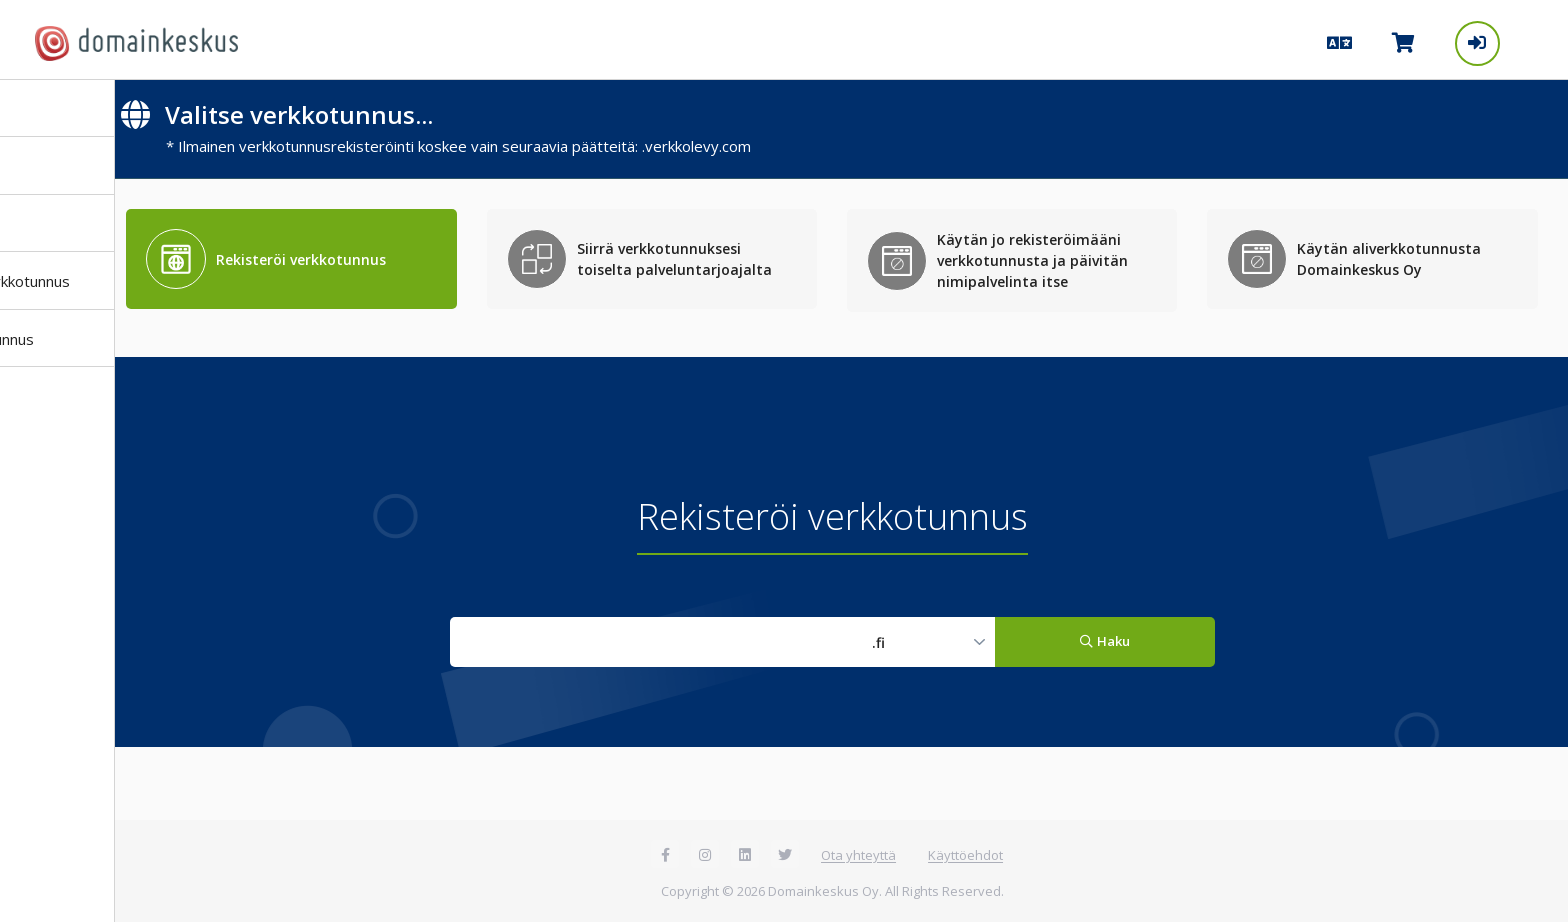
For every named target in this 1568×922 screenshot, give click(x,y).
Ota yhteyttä (858, 855)
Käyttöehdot (965, 855)
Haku (1104, 641)
